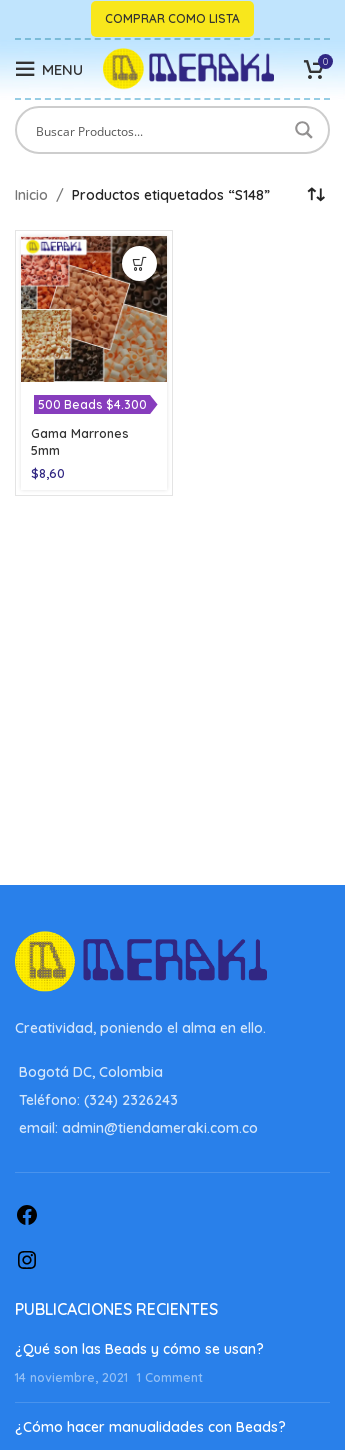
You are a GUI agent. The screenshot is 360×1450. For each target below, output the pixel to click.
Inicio (31, 195)
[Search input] (159, 130)
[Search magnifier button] (306, 130)
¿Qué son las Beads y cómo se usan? (139, 1349)
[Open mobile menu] (49, 69)
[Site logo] (188, 68)
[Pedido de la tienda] (315, 195)
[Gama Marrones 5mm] (94, 309)
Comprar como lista (172, 18)
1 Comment (170, 1377)
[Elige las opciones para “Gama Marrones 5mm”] (139, 263)
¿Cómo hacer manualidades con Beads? (150, 1427)
